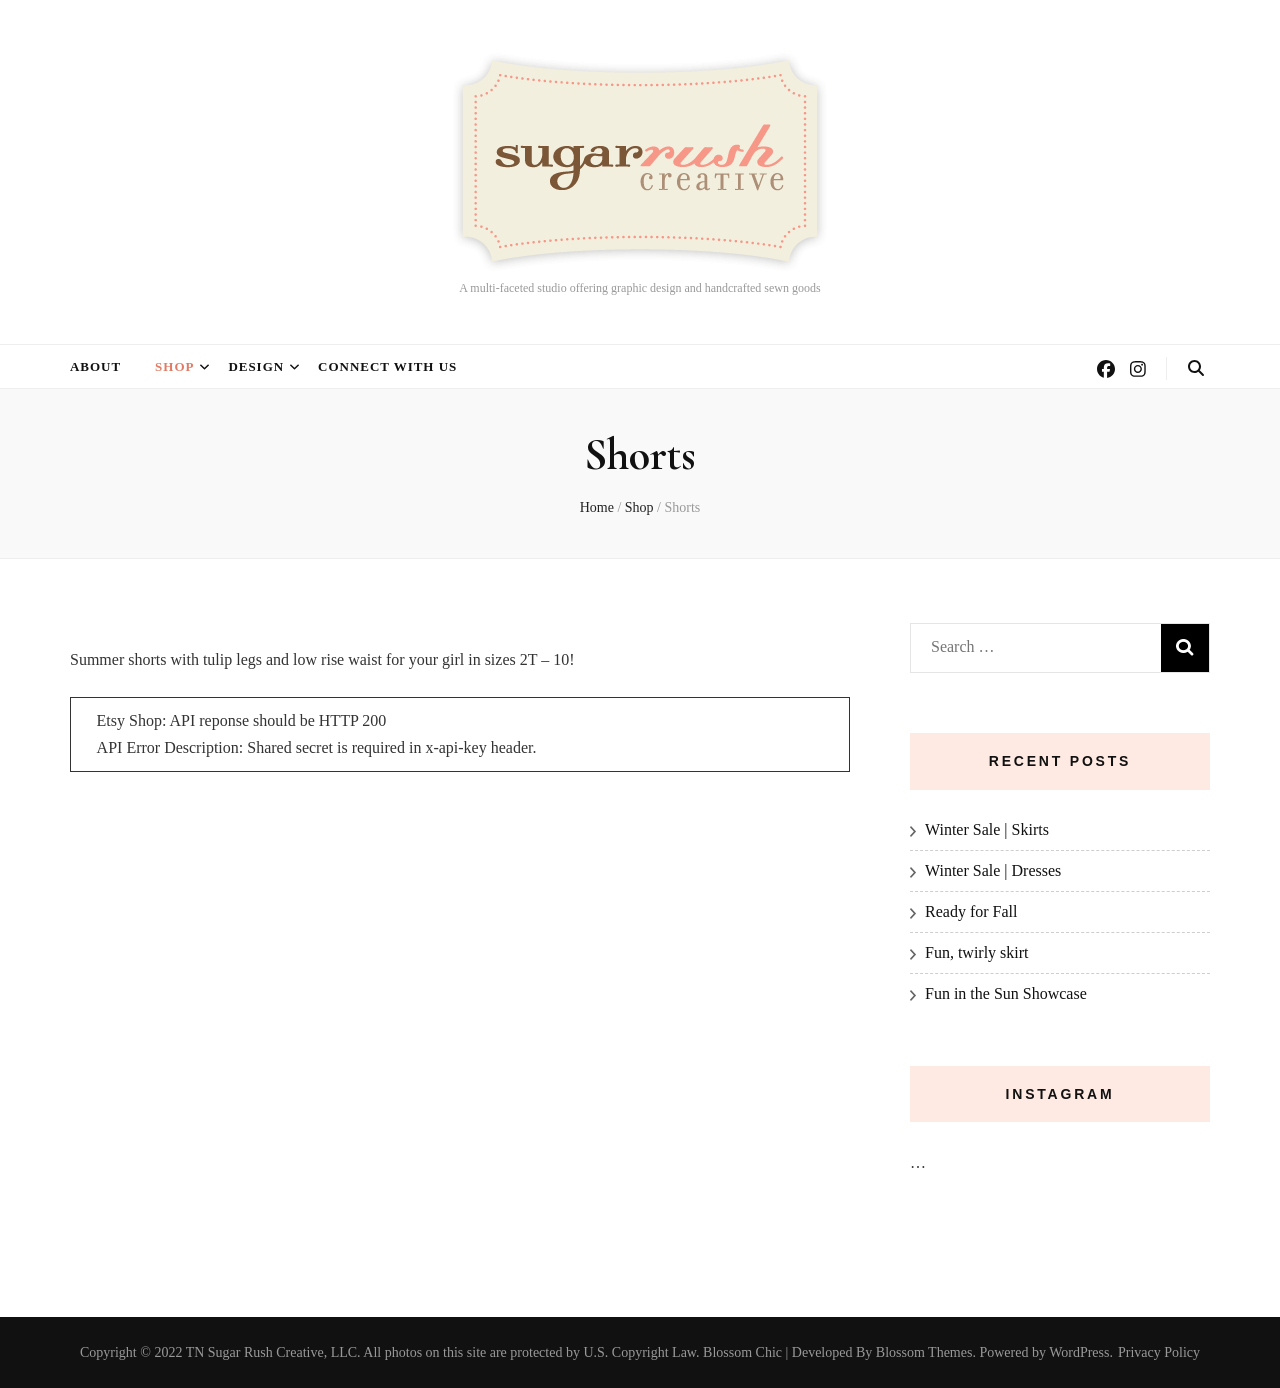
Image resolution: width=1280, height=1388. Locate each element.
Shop (174, 366)
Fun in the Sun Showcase (1006, 993)
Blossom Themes (924, 1352)
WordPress (1079, 1352)
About (95, 366)
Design (256, 366)
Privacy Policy (1159, 1352)
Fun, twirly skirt (977, 952)
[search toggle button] (1196, 368)
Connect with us (387, 366)
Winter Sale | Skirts (987, 829)
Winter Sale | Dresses (993, 870)
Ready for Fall (971, 911)
